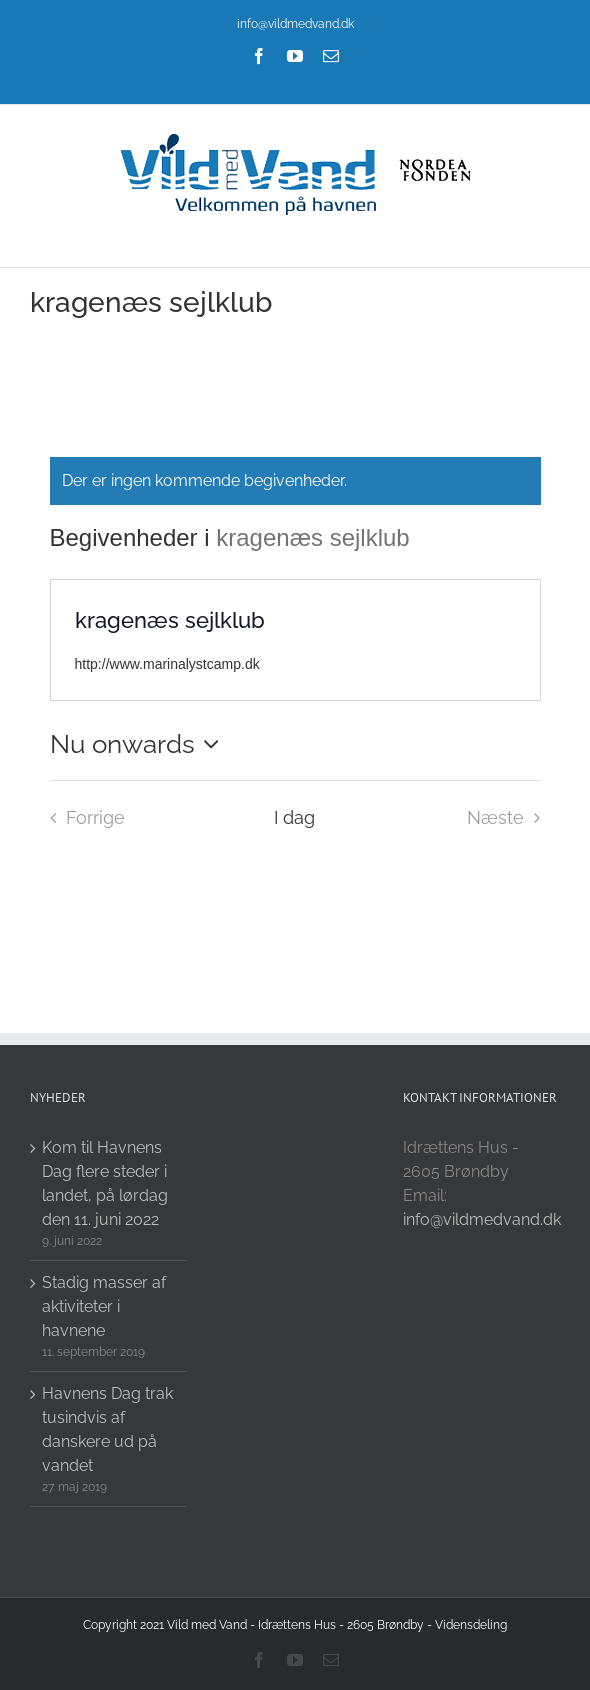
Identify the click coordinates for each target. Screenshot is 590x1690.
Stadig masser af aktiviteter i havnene (104, 1306)
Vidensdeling (471, 1625)
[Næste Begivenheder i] (509, 818)
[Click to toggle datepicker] (140, 744)
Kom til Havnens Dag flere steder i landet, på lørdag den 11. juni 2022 (105, 1183)
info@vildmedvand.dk (295, 24)
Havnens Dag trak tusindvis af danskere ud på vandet (107, 1429)
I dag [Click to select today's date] (294, 817)
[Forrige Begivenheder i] (82, 818)
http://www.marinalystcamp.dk (167, 664)
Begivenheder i (133, 537)
